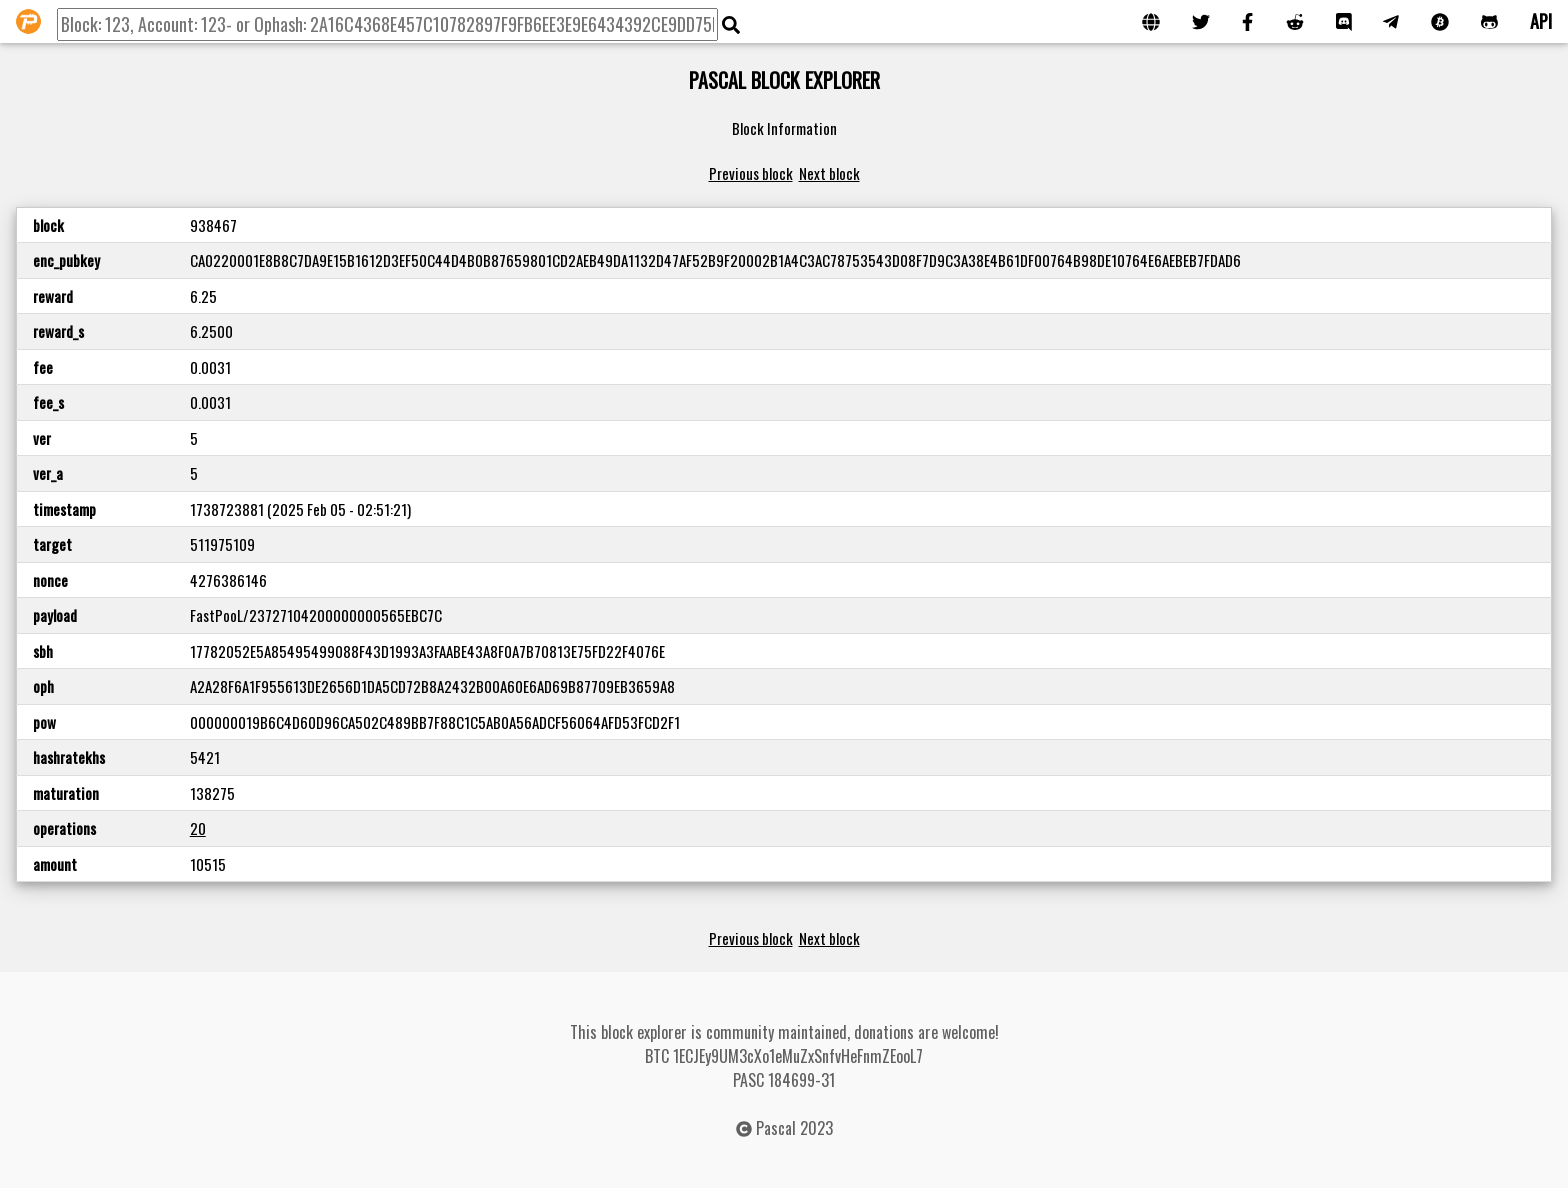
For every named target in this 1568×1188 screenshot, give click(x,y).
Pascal (776, 1128)
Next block (829, 173)
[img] (731, 25)
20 (198, 828)
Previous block (751, 173)
